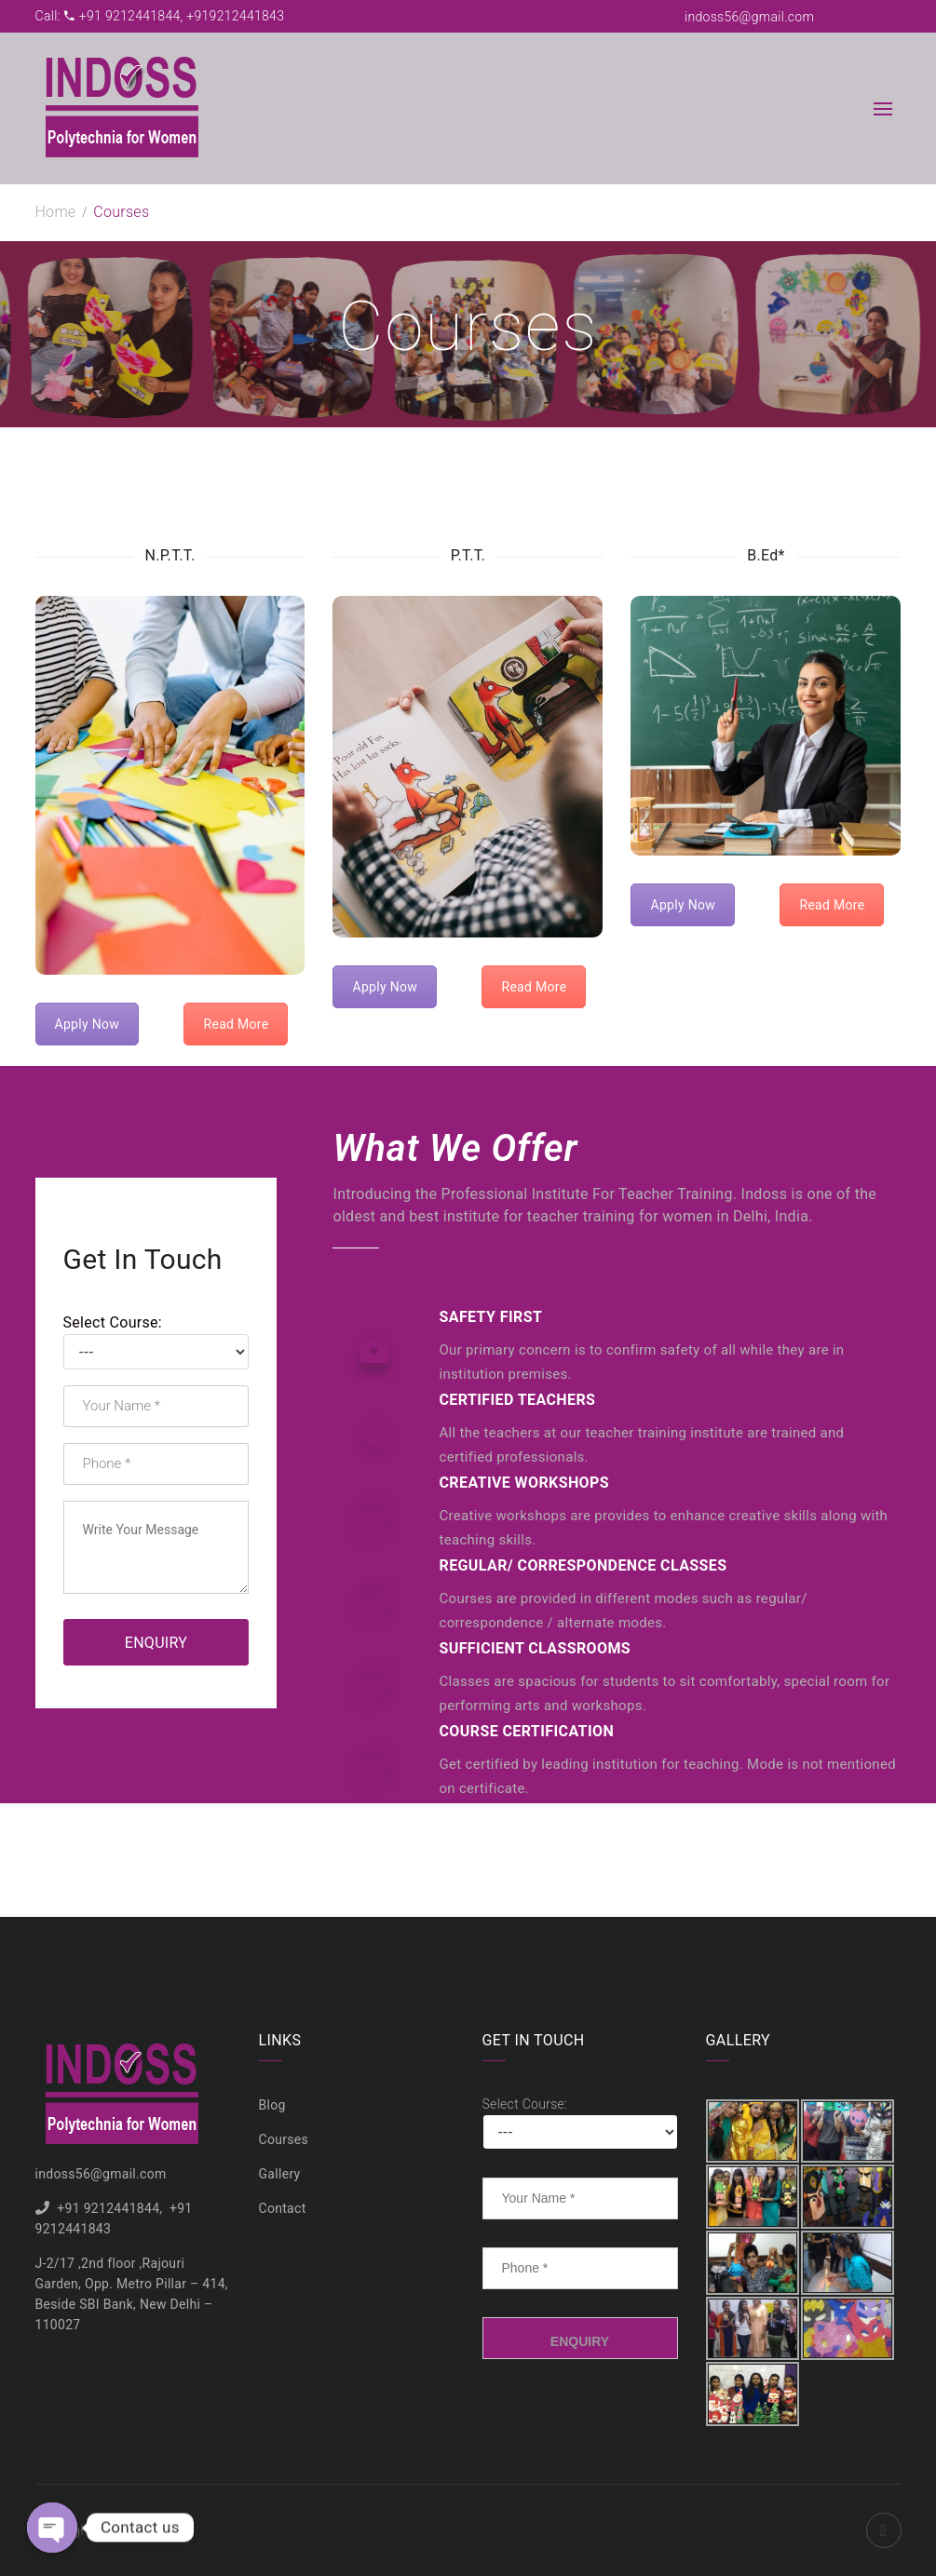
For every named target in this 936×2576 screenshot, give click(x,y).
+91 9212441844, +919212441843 (174, 15)
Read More (235, 1024)
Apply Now (87, 1024)
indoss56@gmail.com (749, 16)
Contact (282, 2208)
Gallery (280, 2173)
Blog (272, 2104)
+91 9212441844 (108, 2208)
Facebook (884, 2530)
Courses (284, 2139)
